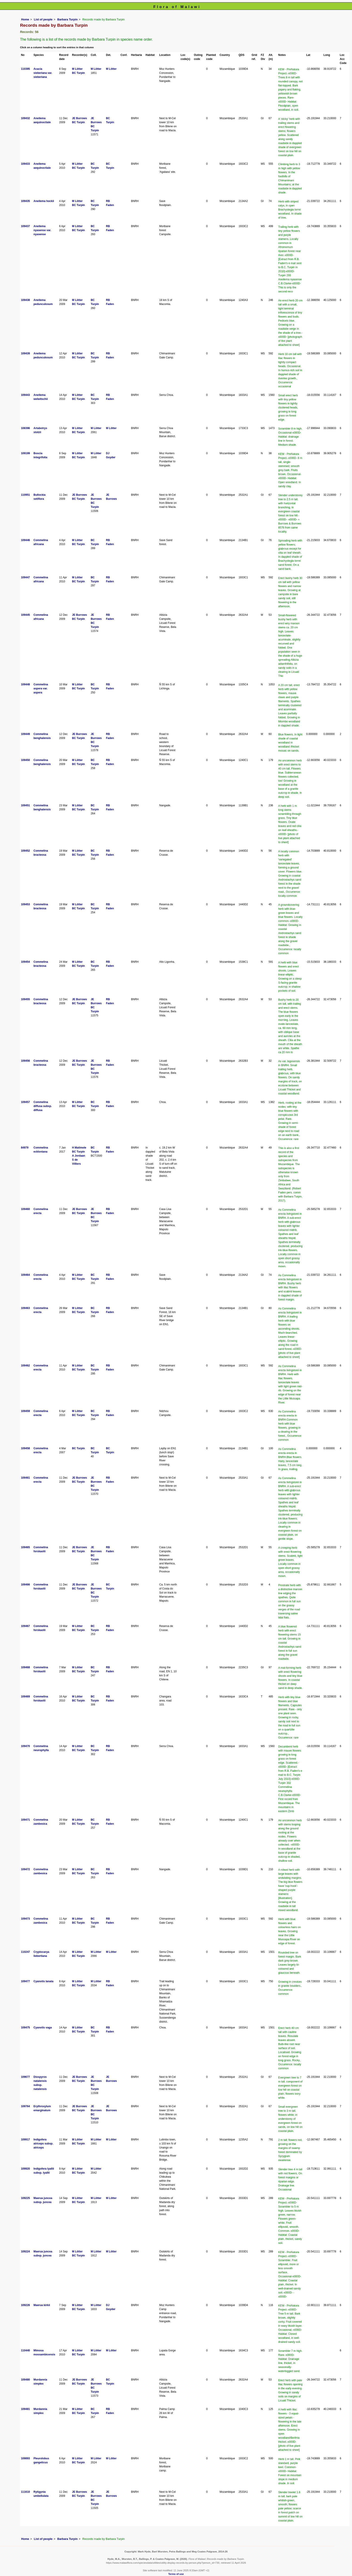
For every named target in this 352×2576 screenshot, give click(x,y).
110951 (25, 494)
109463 (25, 1308)
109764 (25, 2106)
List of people (43, 19)
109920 (25, 2168)
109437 (25, 226)
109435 (25, 201)
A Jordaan (78, 1155)
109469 (25, 1696)
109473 (25, 1918)
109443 (25, 395)
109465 (25, 1547)
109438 (25, 300)
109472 (25, 1869)
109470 (25, 1746)
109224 (25, 2251)
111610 (25, 2491)
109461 (25, 1477)
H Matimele (79, 1147)
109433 (25, 163)
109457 (25, 1102)
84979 (24, 1147)
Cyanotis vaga (42, 2027)
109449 (25, 734)
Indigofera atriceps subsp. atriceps (43, 2143)
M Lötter (77, 68)
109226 (25, 2305)
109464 (25, 1274)
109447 (25, 577)
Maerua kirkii (41, 2305)
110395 (25, 68)
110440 (25, 2350)
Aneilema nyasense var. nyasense (42, 230)
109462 (25, 1365)
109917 (25, 2139)
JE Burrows (79, 118)
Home (25, 19)
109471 (25, 1819)
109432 (25, 118)
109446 (25, 540)
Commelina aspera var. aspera (40, 688)
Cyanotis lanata (43, 1981)
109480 (25, 2379)
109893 (25, 2458)
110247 (25, 1951)
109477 (25, 1981)
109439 (25, 353)
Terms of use (176, 2574)
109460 (25, 1209)
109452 (25, 850)
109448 (25, 684)
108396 (25, 428)
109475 (25, 2027)
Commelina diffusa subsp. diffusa (42, 1106)
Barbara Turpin (67, 19)
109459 (25, 1411)
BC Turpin (78, 73)
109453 (25, 904)
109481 (25, 2409)
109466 (25, 1584)
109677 (25, 2076)
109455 (25, 999)
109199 (25, 453)
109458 (25, 1448)
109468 (25, 1667)
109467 (25, 1626)
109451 (25, 805)
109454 (25, 961)
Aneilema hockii (43, 201)
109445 (25, 614)
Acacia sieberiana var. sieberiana (42, 73)
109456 (25, 1060)
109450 (25, 760)
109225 (25, 2198)
